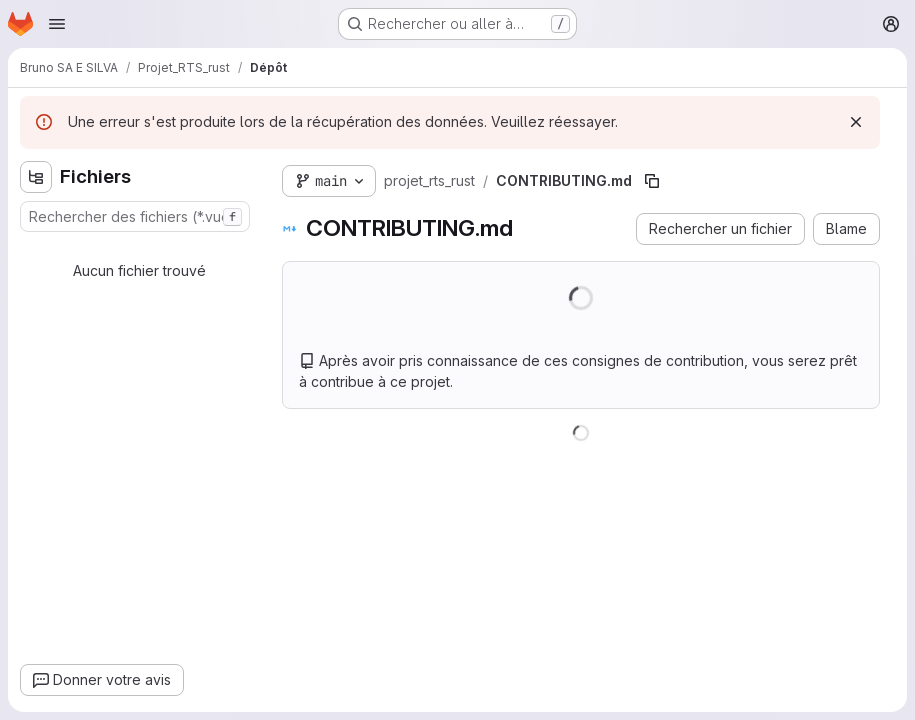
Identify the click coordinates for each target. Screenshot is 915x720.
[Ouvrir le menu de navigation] (57, 24)
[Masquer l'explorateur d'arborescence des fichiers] (36, 177)
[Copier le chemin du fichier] (652, 181)
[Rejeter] (856, 122)
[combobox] (135, 216)
